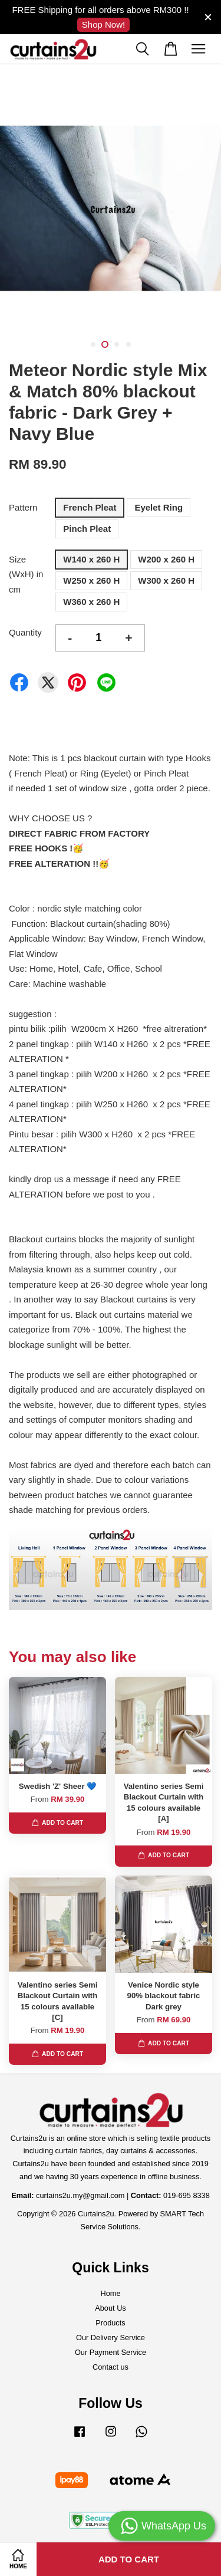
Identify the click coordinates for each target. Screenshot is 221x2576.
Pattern (23, 507)
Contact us (110, 2367)
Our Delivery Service (110, 2337)
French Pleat (89, 507)
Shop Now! (103, 24)
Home (110, 2293)
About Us (110, 2308)
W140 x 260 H (91, 559)
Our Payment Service (110, 2352)
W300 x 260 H (166, 580)
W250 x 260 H (91, 580)
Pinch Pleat (87, 529)
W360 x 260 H (91, 602)
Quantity (25, 632)
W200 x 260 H (166, 559)
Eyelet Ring (158, 507)
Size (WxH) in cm (26, 574)
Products (110, 2322)
